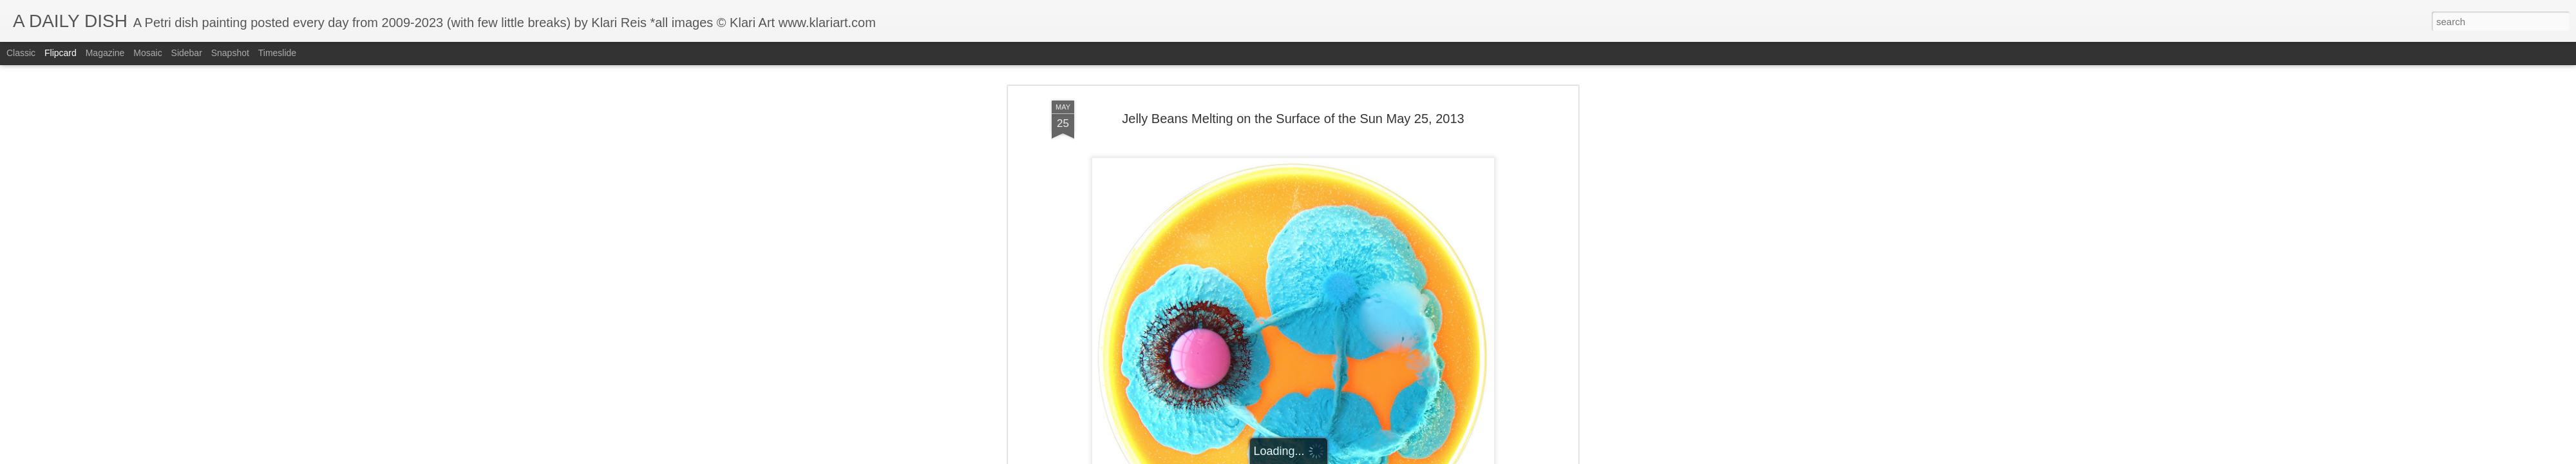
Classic (20, 53)
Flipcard (60, 53)
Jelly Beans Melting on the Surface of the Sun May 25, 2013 (1293, 118)
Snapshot (230, 53)
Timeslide (277, 53)
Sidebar (186, 53)
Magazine (105, 53)
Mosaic (147, 53)
